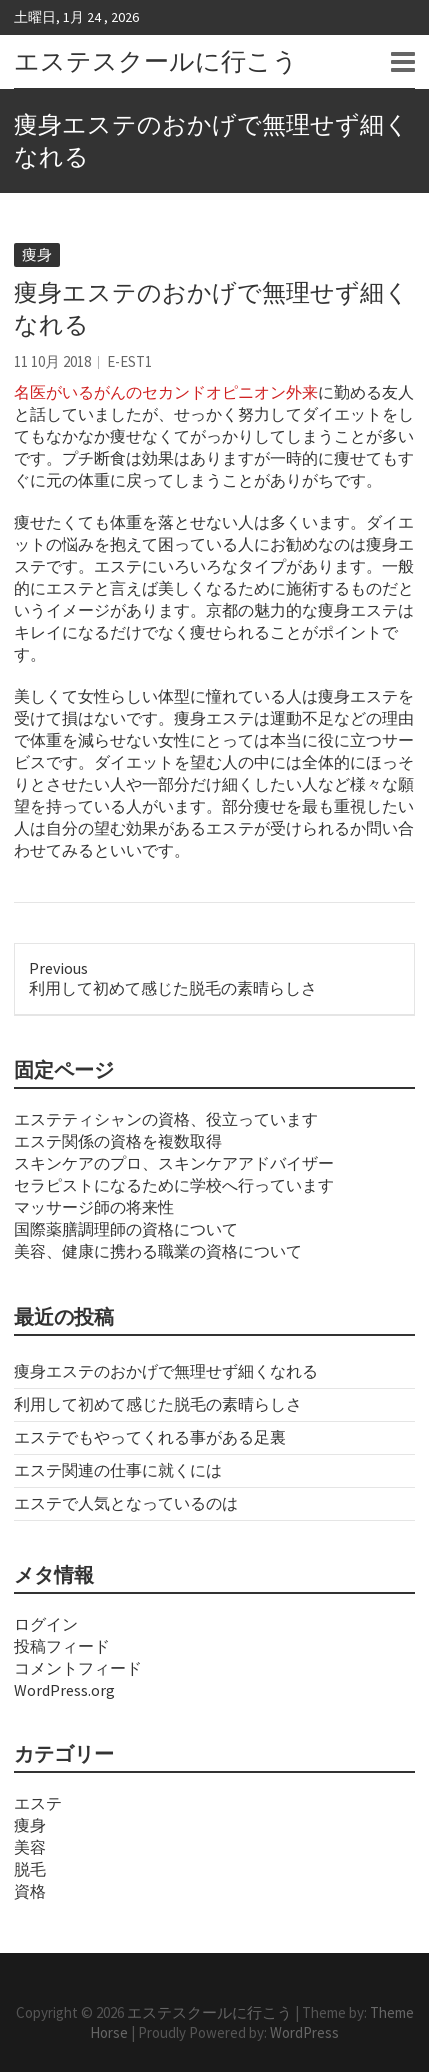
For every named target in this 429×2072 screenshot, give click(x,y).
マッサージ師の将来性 (94, 1207)
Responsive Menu (403, 62)
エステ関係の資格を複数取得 (118, 1141)
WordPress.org (64, 1690)
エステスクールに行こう (156, 61)
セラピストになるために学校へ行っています (174, 1185)
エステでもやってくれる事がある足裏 (150, 1437)
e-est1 (129, 361)
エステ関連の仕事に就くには (118, 1470)
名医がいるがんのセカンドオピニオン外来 (166, 392)
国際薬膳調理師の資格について (126, 1229)
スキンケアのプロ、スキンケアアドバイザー (174, 1163)
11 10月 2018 (52, 361)
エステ (38, 1803)
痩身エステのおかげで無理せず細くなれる (166, 1371)
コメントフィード (78, 1668)
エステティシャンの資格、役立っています (166, 1119)
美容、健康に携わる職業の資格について (158, 1251)
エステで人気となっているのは (126, 1503)
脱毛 (30, 1869)
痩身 (37, 254)
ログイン (46, 1624)
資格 (30, 1891)
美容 (30, 1847)
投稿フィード (62, 1646)
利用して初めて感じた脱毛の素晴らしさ (158, 1404)
